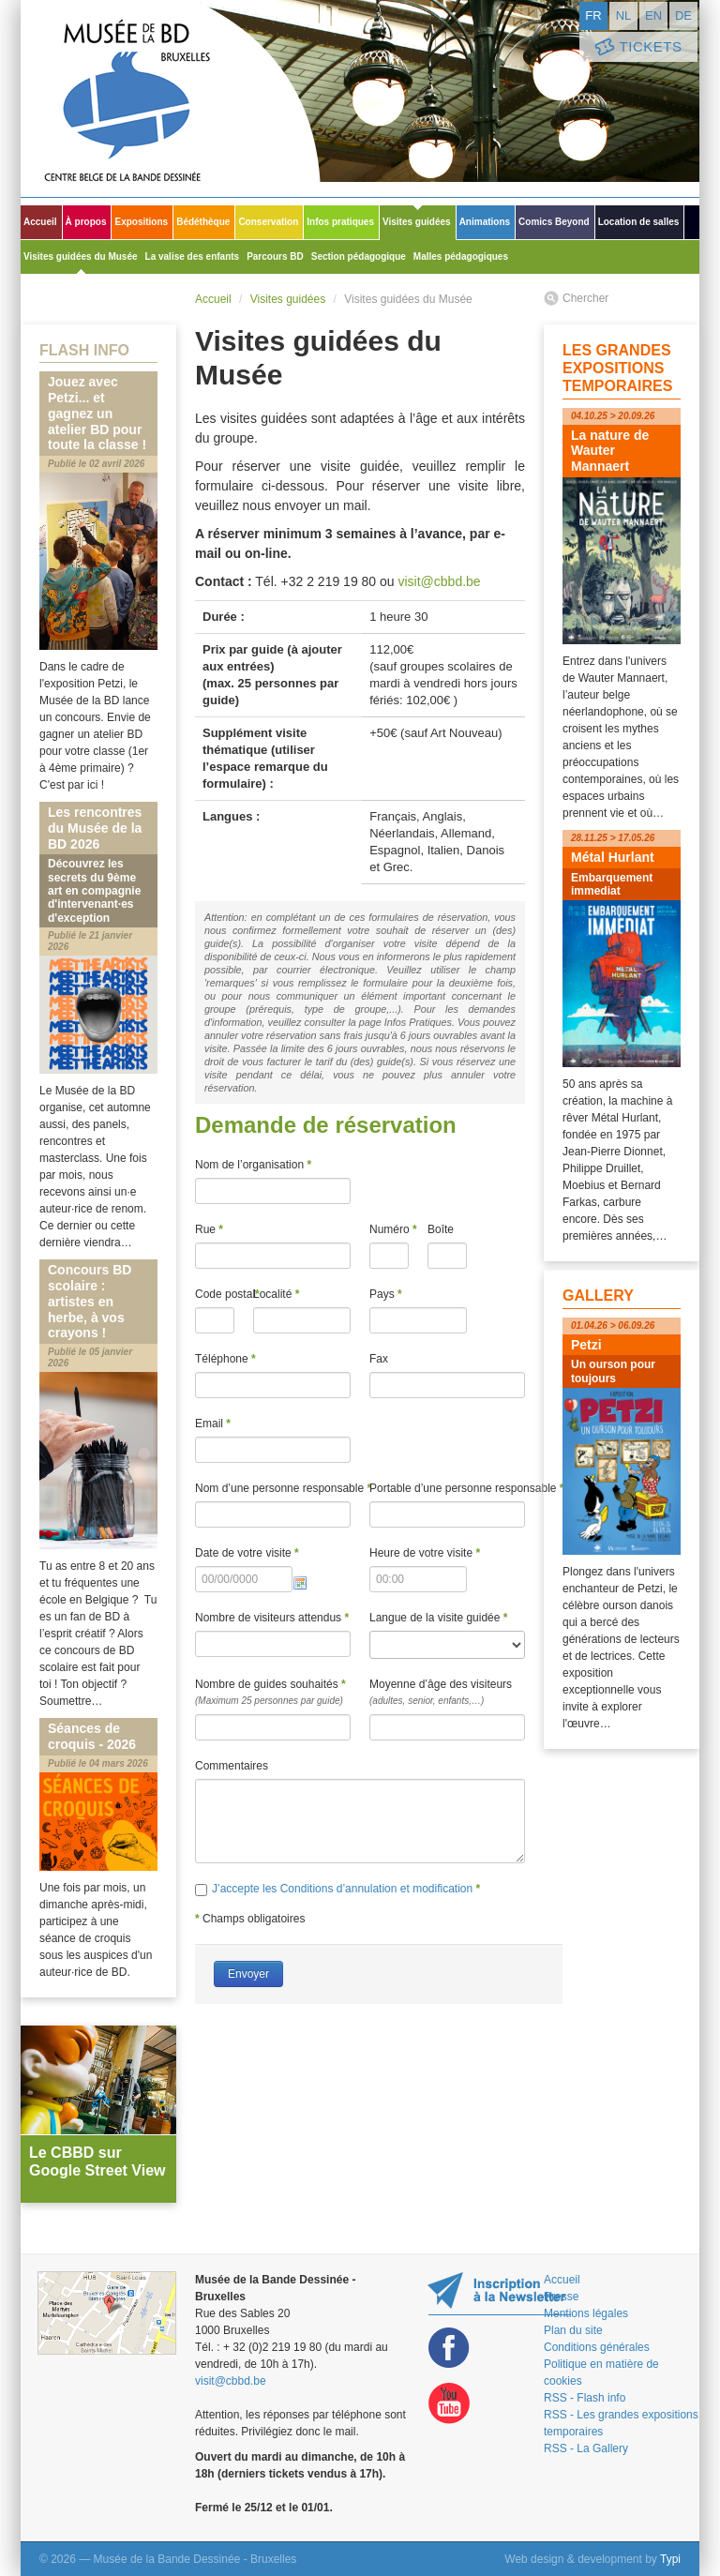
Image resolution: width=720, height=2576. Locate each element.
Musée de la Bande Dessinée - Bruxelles (171, 98)
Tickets (637, 47)
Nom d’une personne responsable (273, 1488)
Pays (385, 1294)
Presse (561, 2296)
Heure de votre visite (424, 1552)
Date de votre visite (247, 1552)
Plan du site (573, 2330)
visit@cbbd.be (439, 581)
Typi (670, 2559)
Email (213, 1423)
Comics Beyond (554, 222)
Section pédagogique (358, 256)
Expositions (141, 222)
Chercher (585, 298)
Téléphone (225, 1358)
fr (593, 15)
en (653, 15)
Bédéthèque (203, 222)
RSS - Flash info (584, 2397)
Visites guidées (416, 222)
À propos (86, 222)
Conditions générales (597, 2347)
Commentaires (231, 1765)
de (683, 15)
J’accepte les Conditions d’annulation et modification (344, 1888)
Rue (209, 1229)
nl (624, 15)
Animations (484, 222)
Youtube (449, 2404)
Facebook (449, 2348)
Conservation (268, 222)
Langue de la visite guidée (438, 1617)
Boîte (441, 1229)
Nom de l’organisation (253, 1164)
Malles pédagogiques (460, 256)
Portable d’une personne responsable (447, 1488)
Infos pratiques (340, 222)
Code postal (214, 1294)
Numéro (389, 1229)
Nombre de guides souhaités (273, 1694)
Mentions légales (586, 2313)
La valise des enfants (192, 256)
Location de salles (639, 222)
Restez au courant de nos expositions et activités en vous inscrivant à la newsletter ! (499, 2293)
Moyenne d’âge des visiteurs (447, 1694)
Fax (378, 1358)
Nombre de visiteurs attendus (272, 1617)
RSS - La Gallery (586, 2448)
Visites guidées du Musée (80, 256)
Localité (276, 1294)
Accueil (40, 222)
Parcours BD (275, 256)
